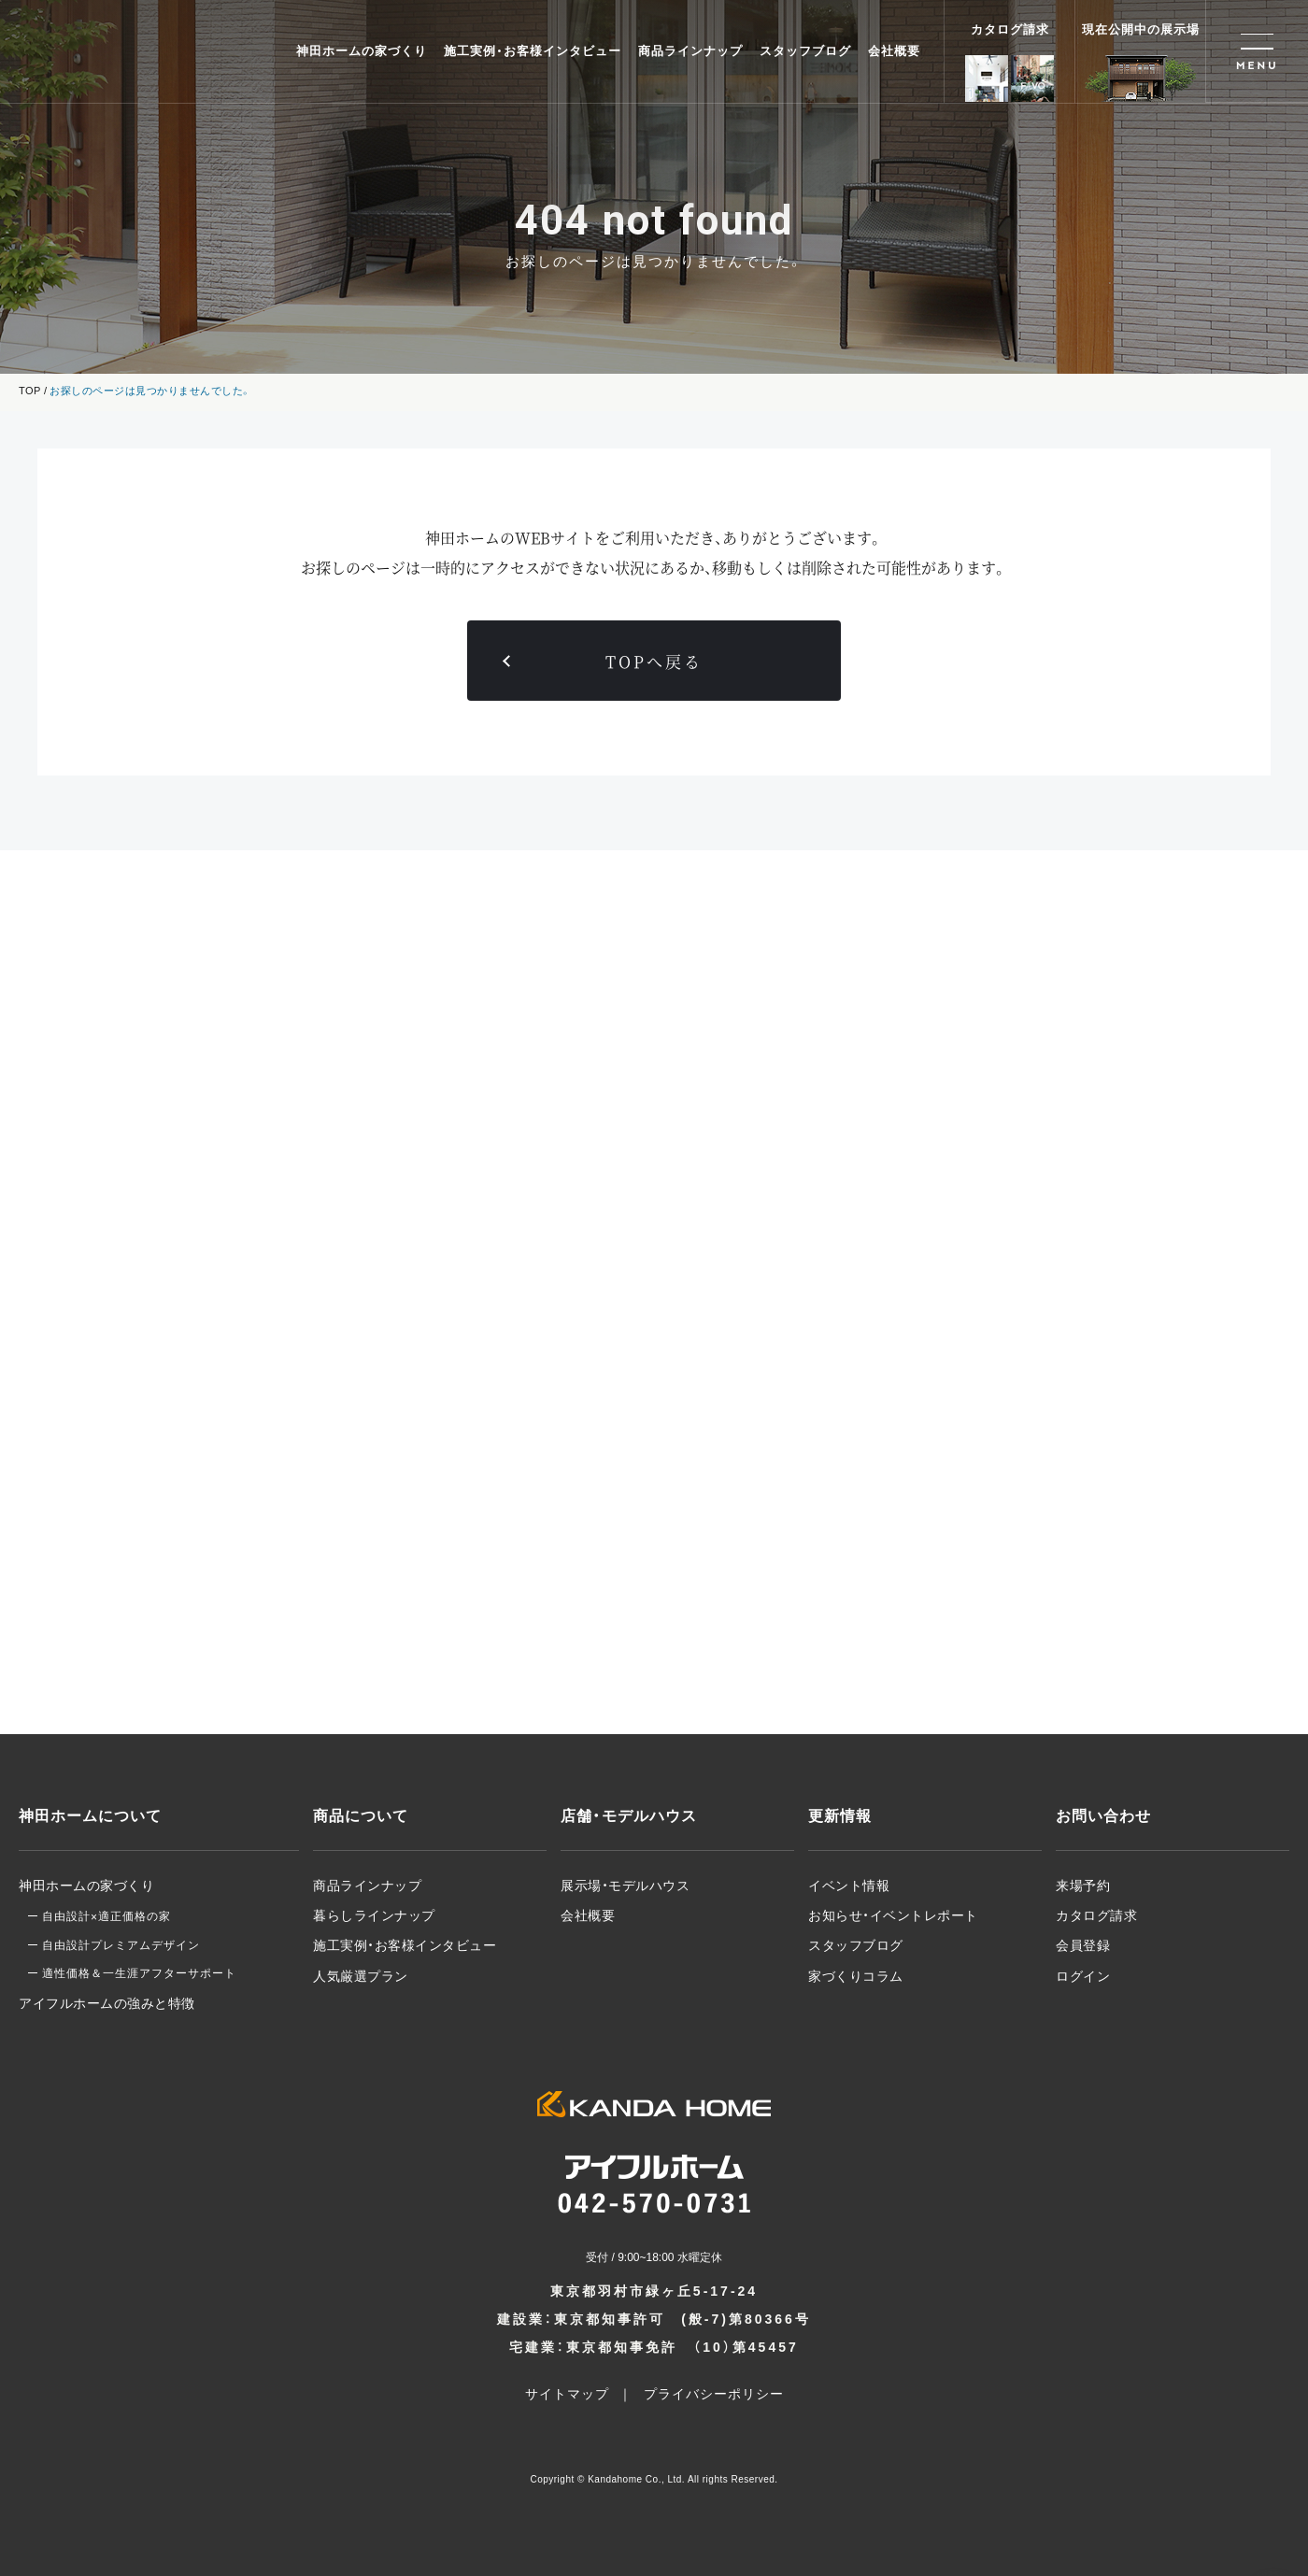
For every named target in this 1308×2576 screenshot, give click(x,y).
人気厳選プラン (360, 1976)
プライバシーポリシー (714, 2393)
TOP (30, 390)
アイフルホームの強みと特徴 (107, 2003)
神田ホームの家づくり (361, 51)
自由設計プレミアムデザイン (121, 1945)
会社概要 (894, 51)
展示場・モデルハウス (625, 1885)
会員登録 (1083, 1945)
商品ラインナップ (690, 51)
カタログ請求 (1096, 1915)
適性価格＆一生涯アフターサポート (139, 1973)
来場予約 (1083, 1885)
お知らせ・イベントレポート (893, 1915)
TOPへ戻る (654, 661)
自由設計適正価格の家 (106, 1916)
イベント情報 (848, 1885)
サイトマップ (567, 2393)
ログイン (1083, 1976)
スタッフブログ (805, 51)
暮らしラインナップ (374, 1915)
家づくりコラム (855, 1976)
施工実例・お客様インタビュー (532, 51)
